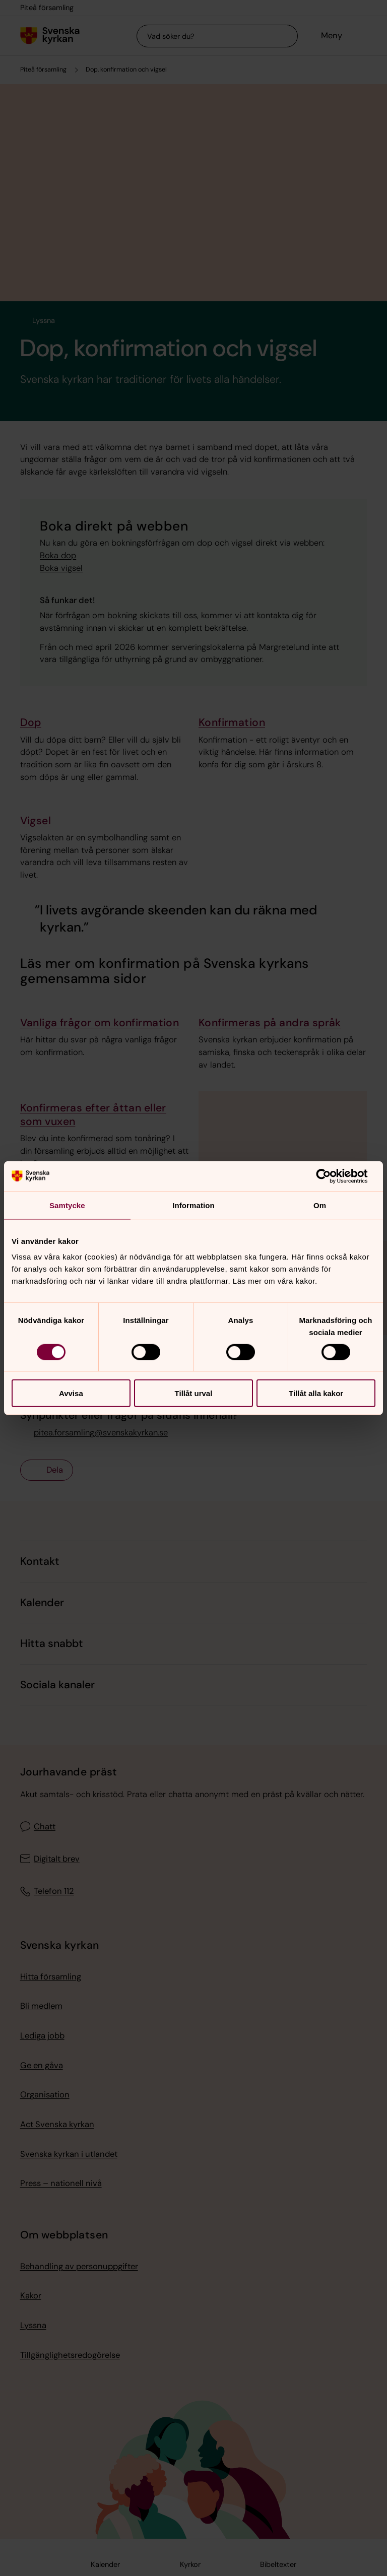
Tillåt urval (194, 1393)
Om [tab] (319, 1205)
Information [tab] (193, 1205)
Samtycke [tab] (67, 1205)
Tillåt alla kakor (316, 1393)
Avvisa (71, 1393)
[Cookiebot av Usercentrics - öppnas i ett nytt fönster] (331, 1175)
